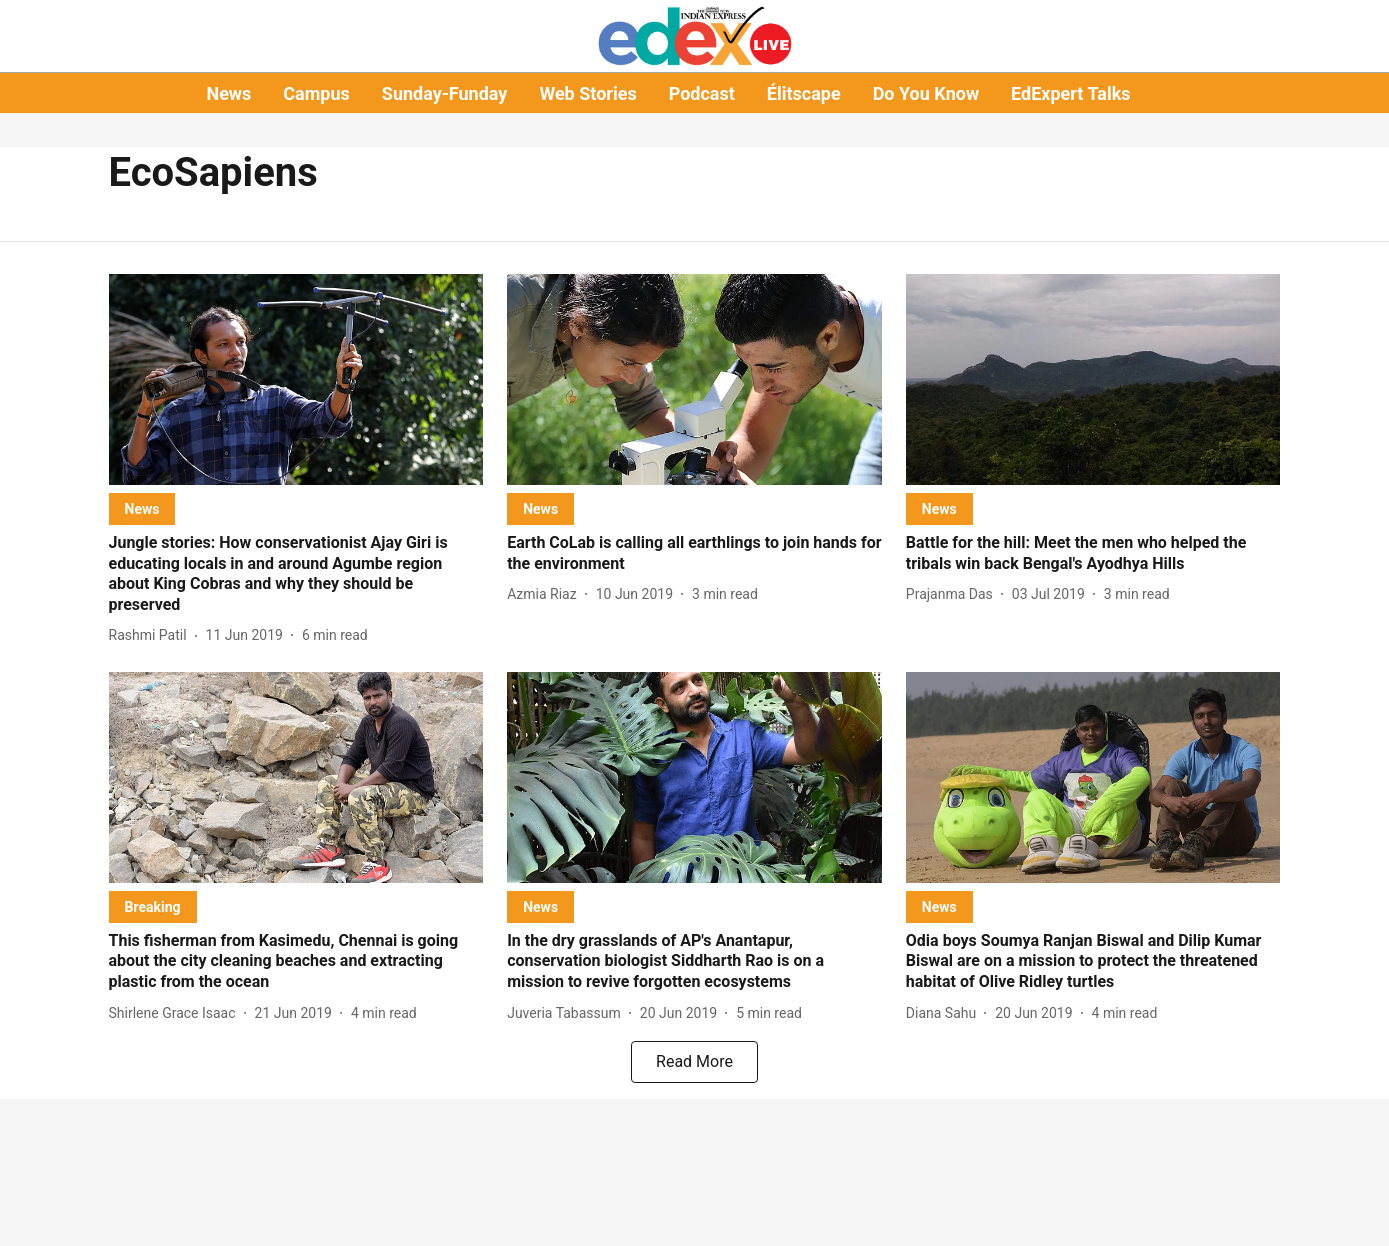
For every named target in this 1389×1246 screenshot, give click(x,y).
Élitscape (804, 93)
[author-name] (152, 635)
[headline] (296, 574)
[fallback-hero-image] (296, 379)
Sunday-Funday (445, 93)
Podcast (702, 93)
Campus (316, 93)
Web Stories (587, 93)
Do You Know (926, 93)
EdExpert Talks (1070, 93)
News (228, 93)
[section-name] (142, 508)
